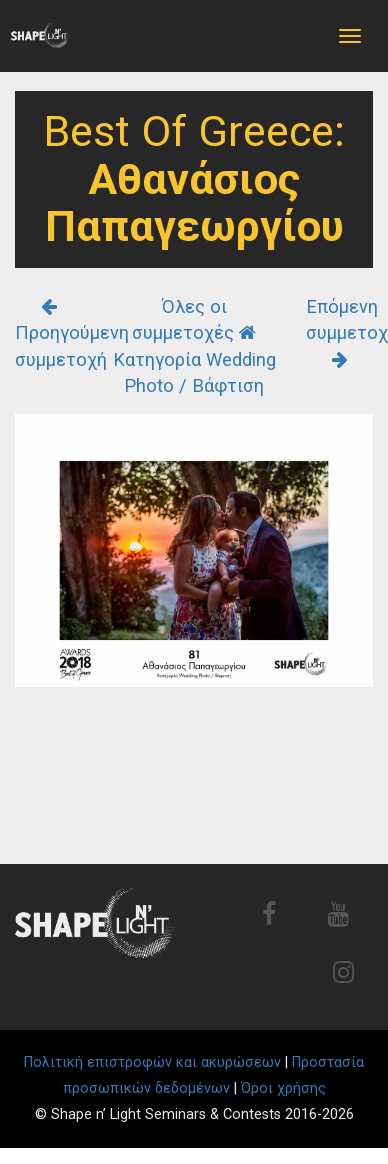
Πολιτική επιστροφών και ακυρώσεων (152, 1062)
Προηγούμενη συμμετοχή (72, 334)
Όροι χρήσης (283, 1088)
